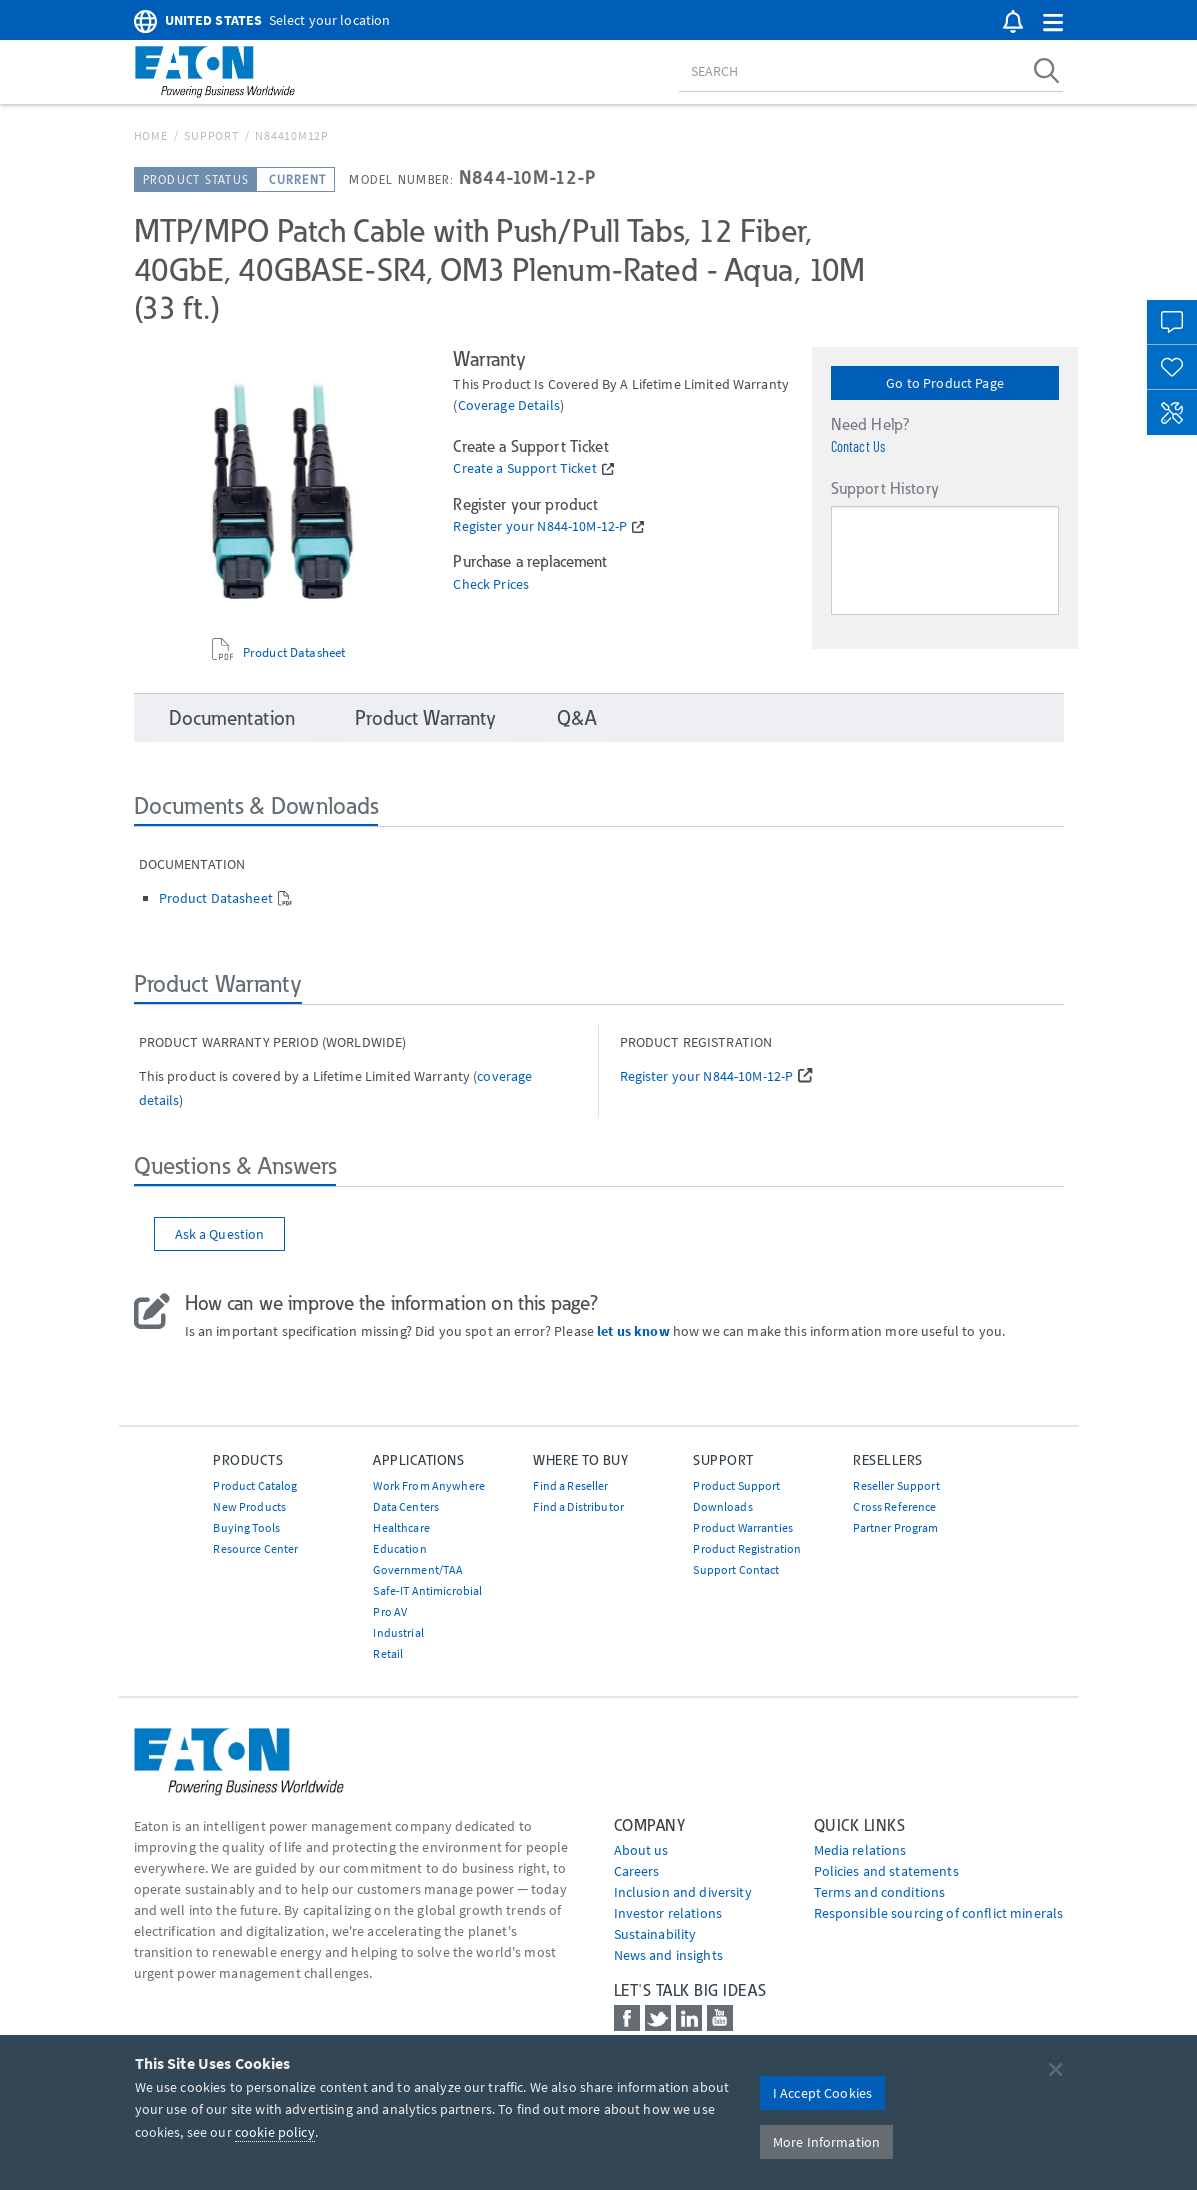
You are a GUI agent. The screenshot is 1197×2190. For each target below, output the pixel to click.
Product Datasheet (294, 653)
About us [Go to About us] (641, 1850)
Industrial (398, 1632)
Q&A (576, 718)
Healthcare (401, 1527)
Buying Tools (246, 1527)
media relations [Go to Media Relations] (860, 1850)
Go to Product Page (945, 383)
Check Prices (491, 584)
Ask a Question (220, 1234)
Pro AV (390, 1611)
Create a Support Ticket (524, 468)
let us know (633, 1331)
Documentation (232, 718)
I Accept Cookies (822, 2093)
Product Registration (747, 1548)
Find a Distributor (578, 1506)
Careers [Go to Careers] (637, 1871)
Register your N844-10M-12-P (540, 526)
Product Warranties (743, 1527)
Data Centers (406, 1506)
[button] (1053, 23)
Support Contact (736, 1569)
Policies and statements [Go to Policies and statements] (886, 1871)
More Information (826, 2142)
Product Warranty (425, 718)
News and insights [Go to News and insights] (668, 1955)
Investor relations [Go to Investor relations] (668, 1913)
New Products (249, 1506)
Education (399, 1548)
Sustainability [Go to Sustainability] (655, 1934)
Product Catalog (255, 1485)
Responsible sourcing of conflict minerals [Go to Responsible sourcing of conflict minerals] (939, 1913)
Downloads (722, 1506)
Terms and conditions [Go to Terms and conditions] (880, 1892)
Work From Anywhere (429, 1485)
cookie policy (275, 2132)
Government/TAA (418, 1569)
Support (211, 135)
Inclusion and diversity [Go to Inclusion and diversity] (683, 1892)
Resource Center (255, 1548)
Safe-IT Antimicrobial (427, 1590)
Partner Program (895, 1527)
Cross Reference (894, 1506)
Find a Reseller (570, 1485)
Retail (388, 1653)
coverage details (509, 405)
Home (151, 135)
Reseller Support (896, 1485)
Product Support (736, 1485)
